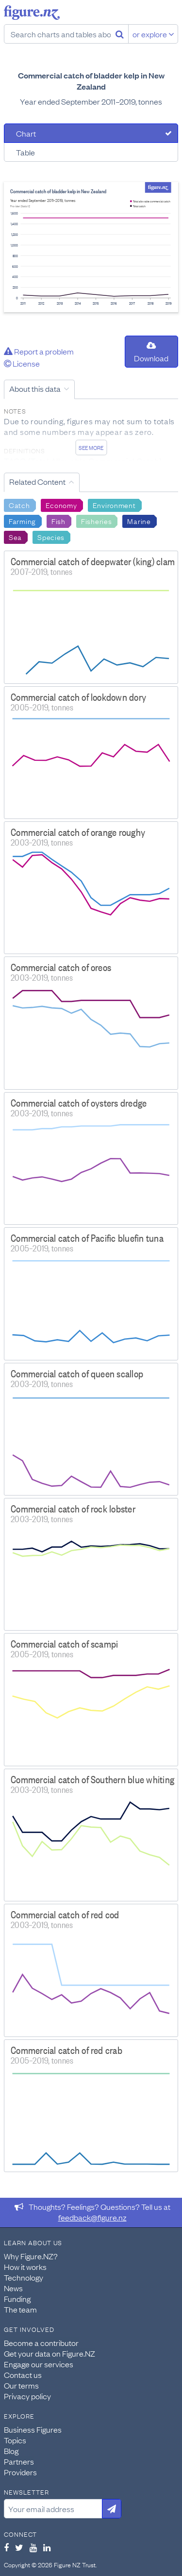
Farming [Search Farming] (22, 520)
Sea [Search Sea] (15, 536)
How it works (25, 2266)
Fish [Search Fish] (58, 520)
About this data (35, 388)
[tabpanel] (91, 247)
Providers (20, 2472)
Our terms (21, 2385)
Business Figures (33, 2429)
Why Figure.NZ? (31, 2256)
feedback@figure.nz (92, 2217)
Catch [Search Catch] (19, 504)
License (22, 363)
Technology (23, 2277)
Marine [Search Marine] (138, 520)
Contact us (23, 2374)
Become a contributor (41, 2342)
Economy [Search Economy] (61, 504)
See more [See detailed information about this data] (91, 447)
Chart (26, 133)
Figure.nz (32, 12)
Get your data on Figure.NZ (49, 2353)
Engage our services (38, 2364)
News (13, 2288)
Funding (17, 2298)
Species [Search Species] (51, 536)
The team (20, 2309)
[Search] (119, 34)
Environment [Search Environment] (114, 504)
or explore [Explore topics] (153, 34)
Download (151, 352)
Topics (15, 2440)
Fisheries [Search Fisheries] (96, 520)
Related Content (37, 481)
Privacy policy (27, 2396)
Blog (11, 2450)
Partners (19, 2461)
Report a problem (39, 351)
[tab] (91, 133)
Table (25, 152)
